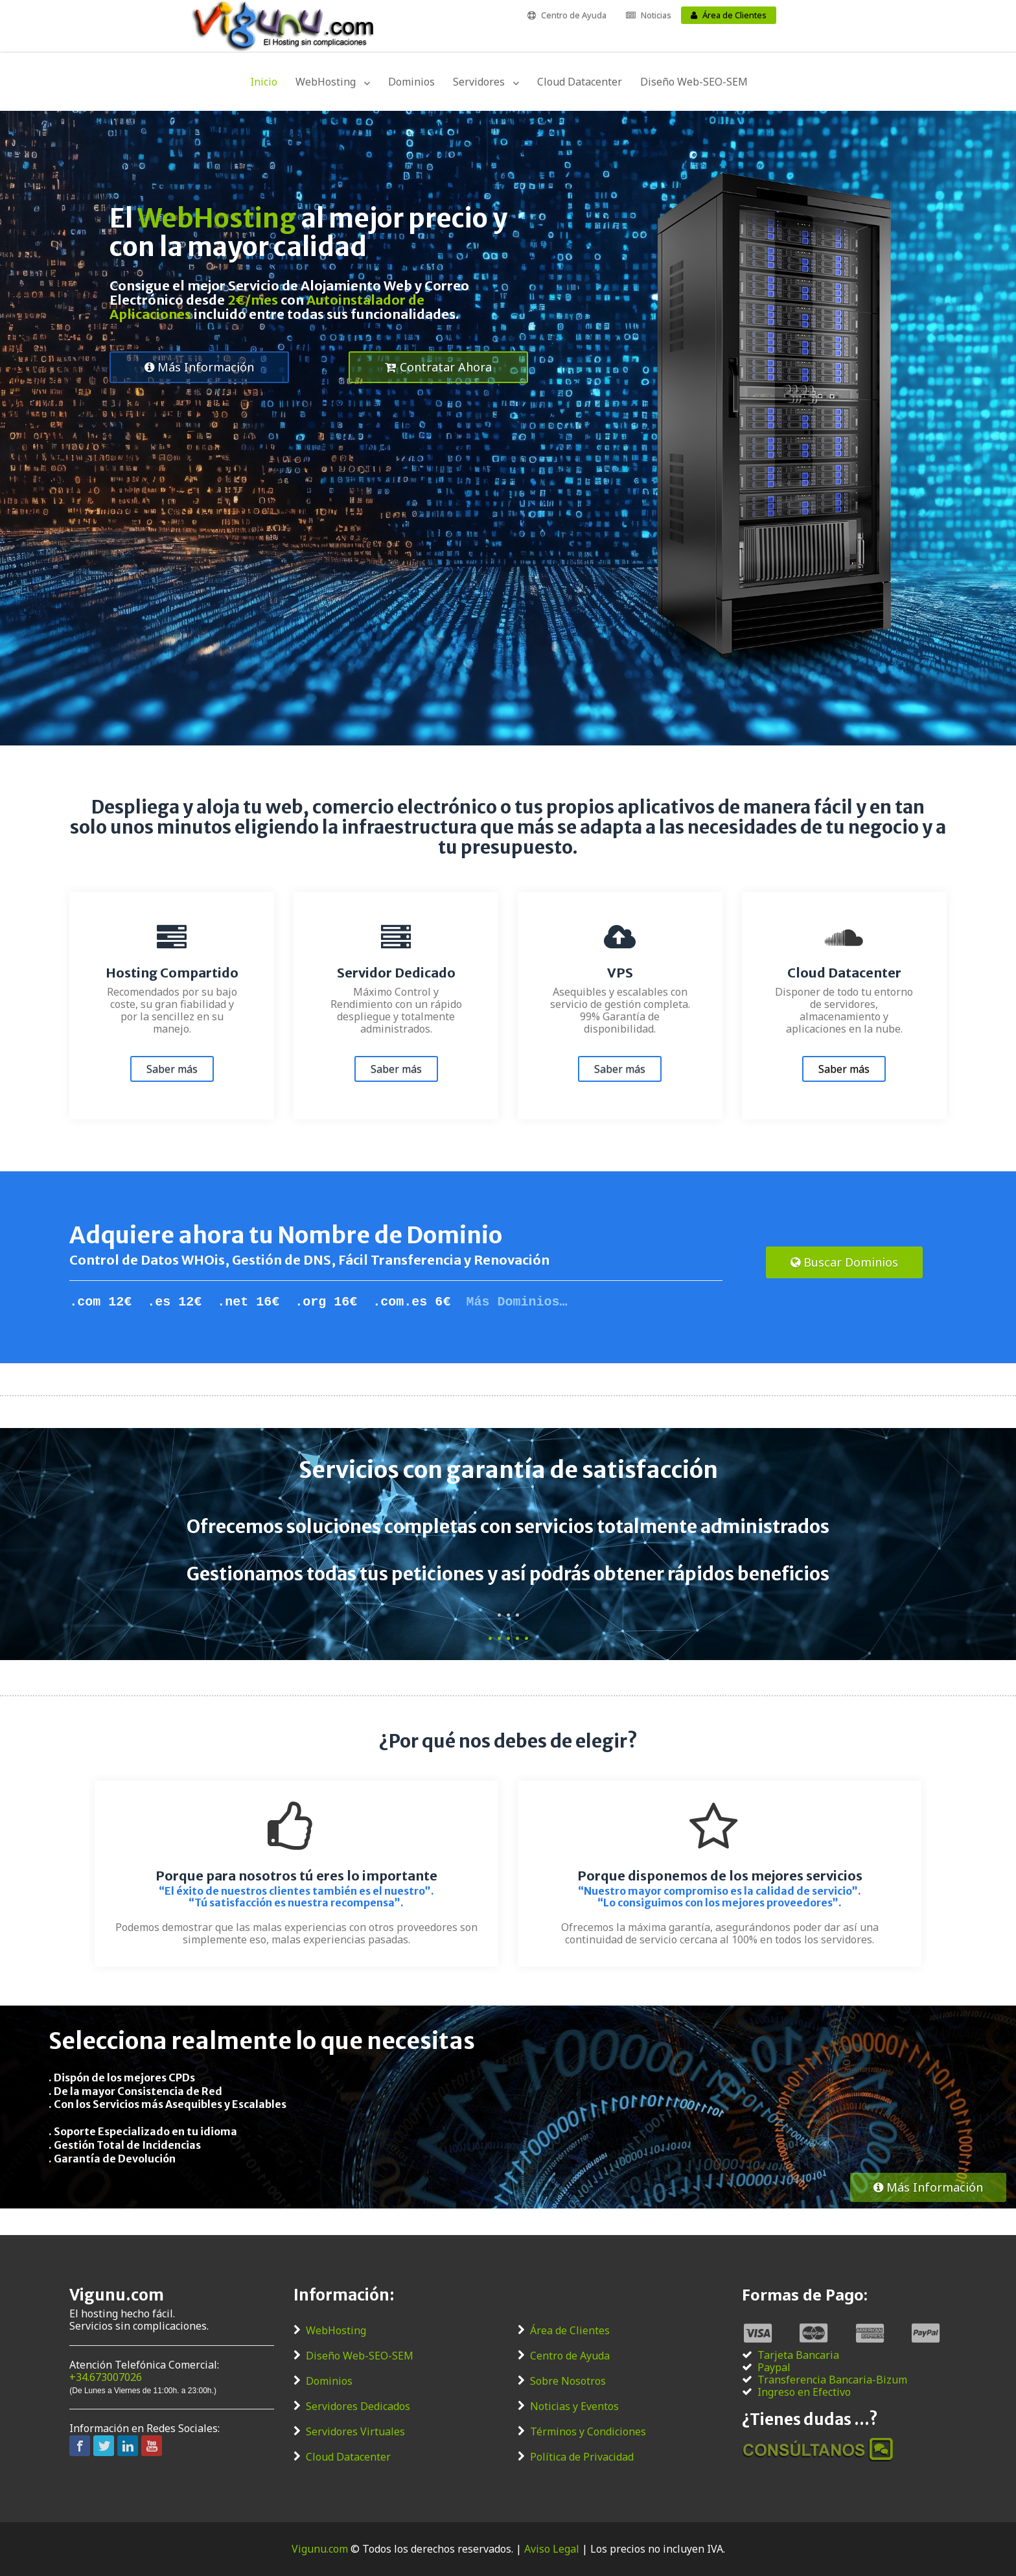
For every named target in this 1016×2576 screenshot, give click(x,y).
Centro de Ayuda (573, 15)
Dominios (411, 82)
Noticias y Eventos (574, 2406)
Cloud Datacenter (579, 82)
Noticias (656, 15)
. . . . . (508, 1633)
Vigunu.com (320, 2549)
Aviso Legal (551, 2549)
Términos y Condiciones (588, 2432)
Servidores (479, 82)
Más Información (199, 367)
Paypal (774, 2367)
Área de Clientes (734, 15)
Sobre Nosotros (568, 2381)
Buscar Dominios (844, 1262)
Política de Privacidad (582, 2457)
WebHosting (325, 82)
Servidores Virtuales (355, 2432)
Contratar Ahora (438, 367)
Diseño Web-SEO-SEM (694, 82)
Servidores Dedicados (358, 2406)
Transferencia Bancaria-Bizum (832, 2380)
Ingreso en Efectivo (804, 2392)
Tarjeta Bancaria (798, 2355)
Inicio (263, 82)
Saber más (172, 1069)
